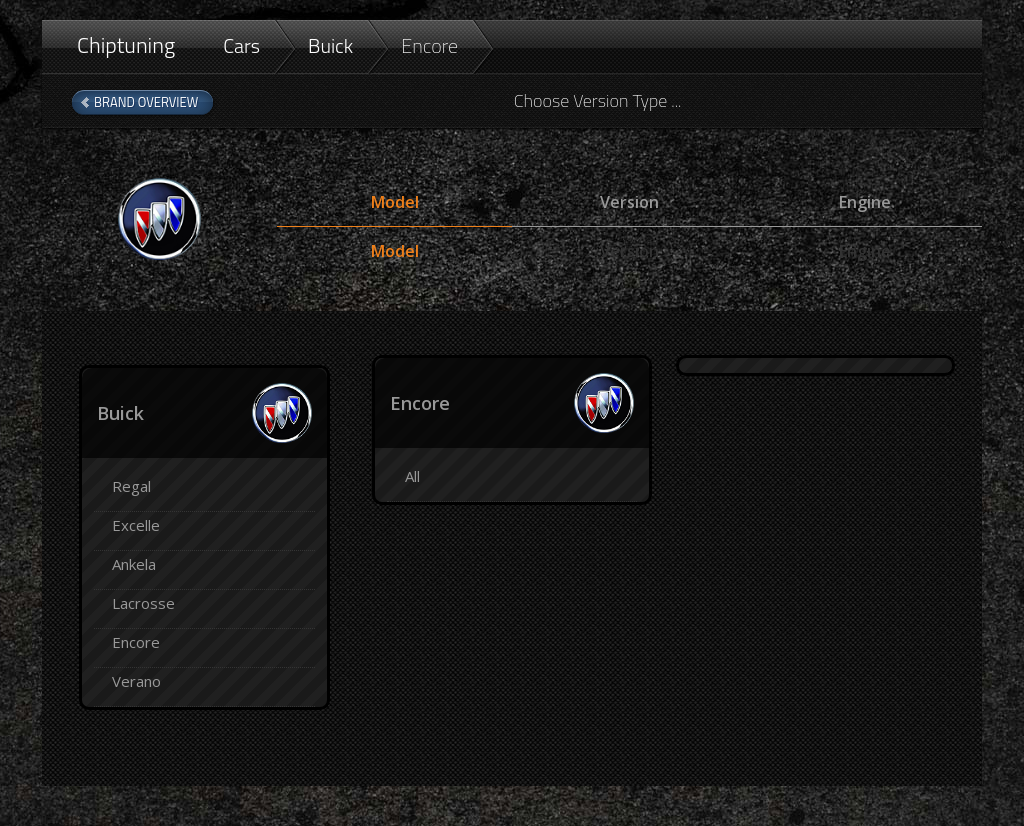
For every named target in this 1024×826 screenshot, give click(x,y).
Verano (136, 681)
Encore (429, 45)
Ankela (134, 564)
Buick (330, 45)
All (412, 476)
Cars (241, 45)
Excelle (136, 525)
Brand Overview (146, 102)
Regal (131, 486)
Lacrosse (143, 603)
